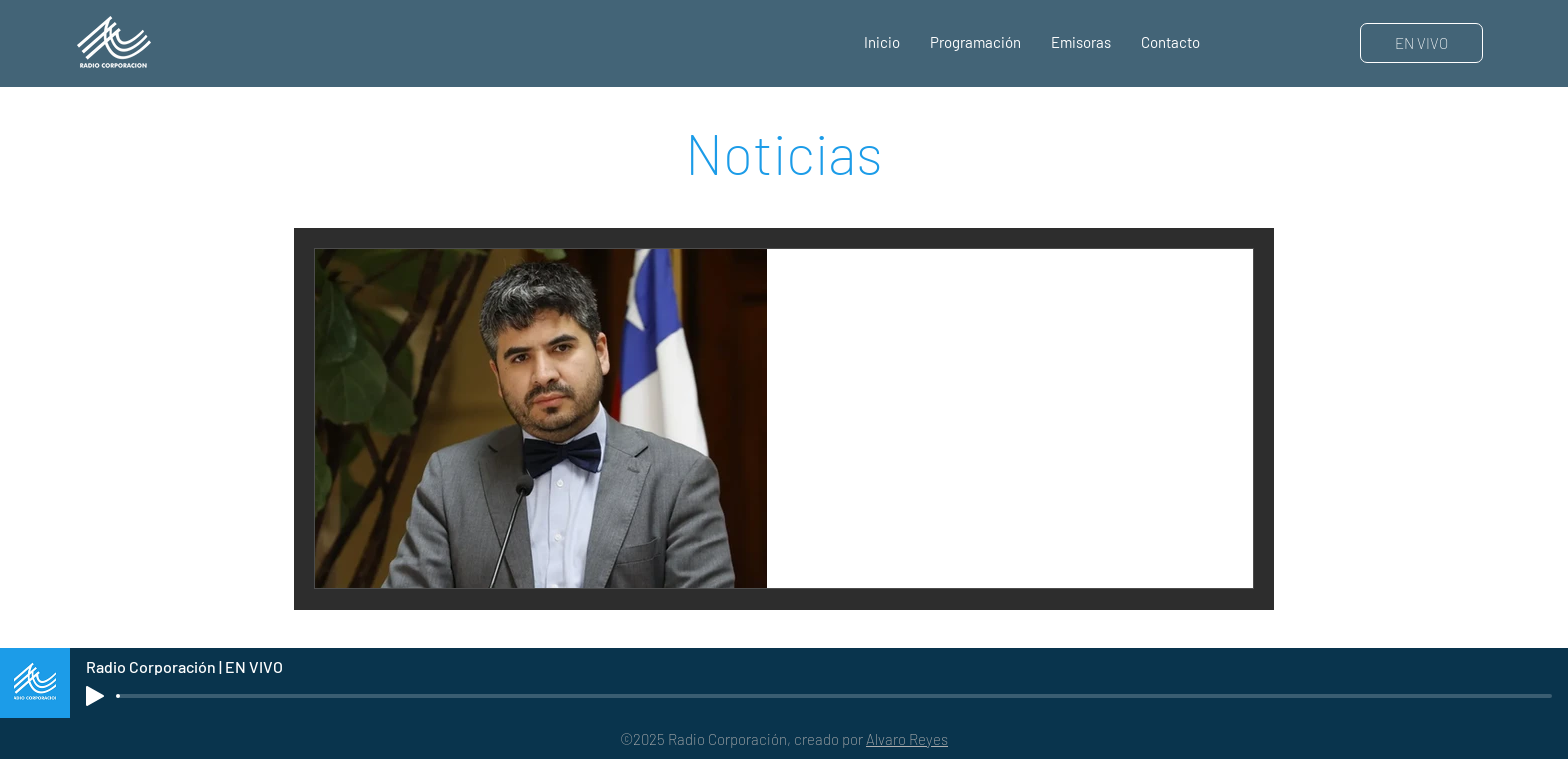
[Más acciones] (1214, 290)
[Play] (95, 696)
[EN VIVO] (1421, 43)
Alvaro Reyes (907, 739)
